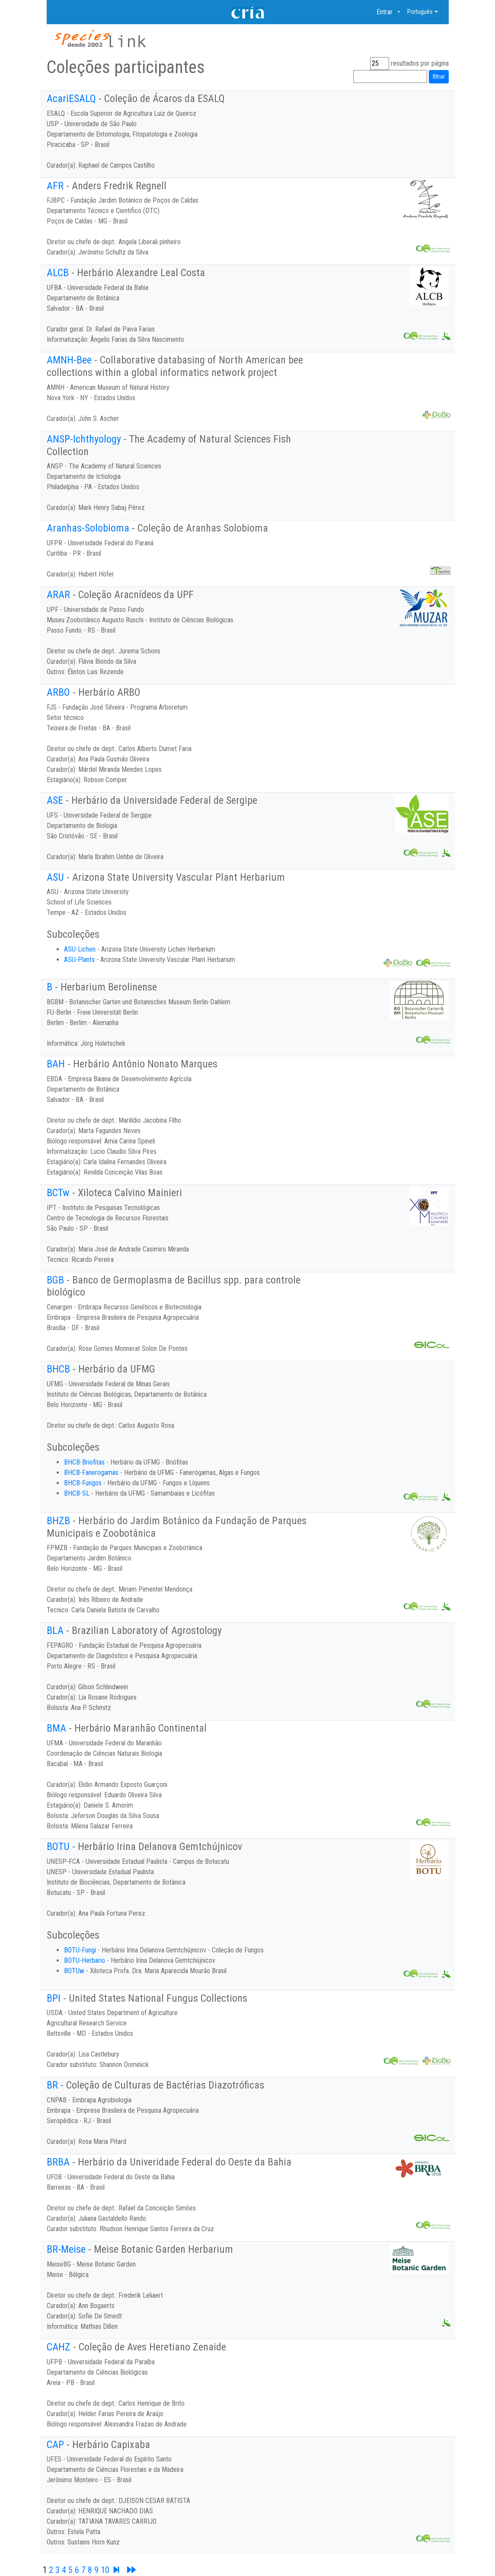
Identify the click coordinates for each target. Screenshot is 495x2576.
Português (420, 11)
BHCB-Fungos (83, 1483)
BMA (56, 1728)
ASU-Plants (79, 959)
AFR (55, 186)
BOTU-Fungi (80, 1950)
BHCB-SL (76, 1493)
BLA (55, 1630)
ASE (55, 800)
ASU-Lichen (80, 949)
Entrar (385, 12)
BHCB (58, 1369)
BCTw (58, 1193)
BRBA (58, 2162)
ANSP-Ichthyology (84, 439)
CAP (55, 2445)
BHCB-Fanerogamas (91, 1472)
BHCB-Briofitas (84, 1462)
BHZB (58, 1521)
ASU (55, 877)
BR (52, 2085)
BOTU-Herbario (84, 1960)
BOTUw (74, 1971)
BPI (54, 1998)
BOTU (58, 1846)
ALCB (58, 273)
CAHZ (58, 2347)
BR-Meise (66, 2249)
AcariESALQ (71, 98)
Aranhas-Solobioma (88, 528)
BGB (55, 1280)
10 (105, 2570)
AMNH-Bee (69, 360)
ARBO (58, 692)
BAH (56, 1064)
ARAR (58, 595)
